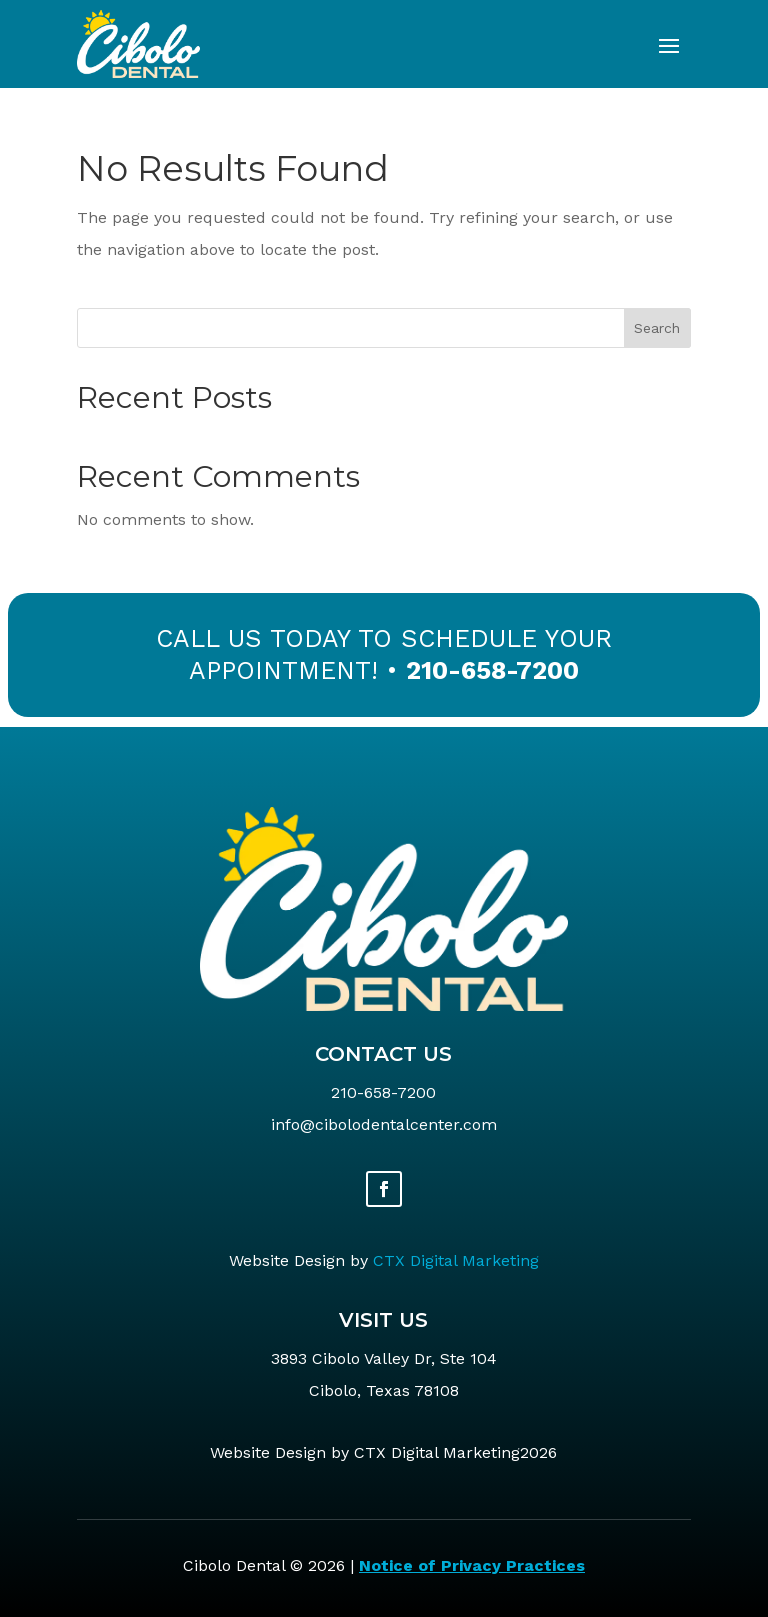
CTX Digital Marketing (456, 1260)
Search (657, 328)
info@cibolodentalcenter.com (384, 1124)
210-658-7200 (492, 670)
